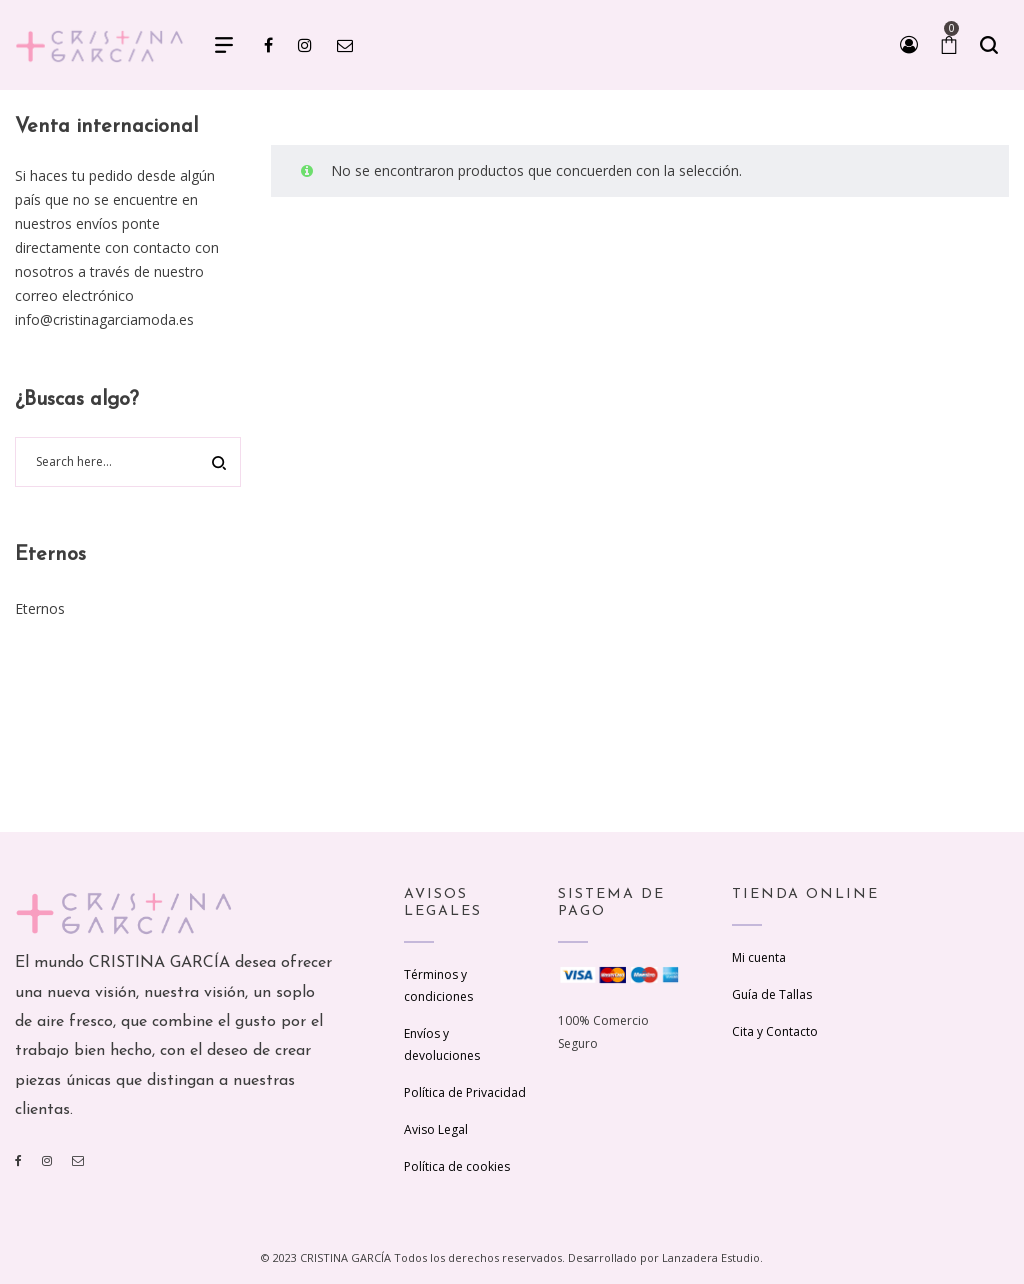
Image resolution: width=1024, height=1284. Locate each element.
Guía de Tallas (772, 994)
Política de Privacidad (465, 1092)
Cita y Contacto (775, 1031)
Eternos (40, 608)
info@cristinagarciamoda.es (104, 319)
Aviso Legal (436, 1129)
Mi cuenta (759, 957)
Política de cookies (457, 1166)
